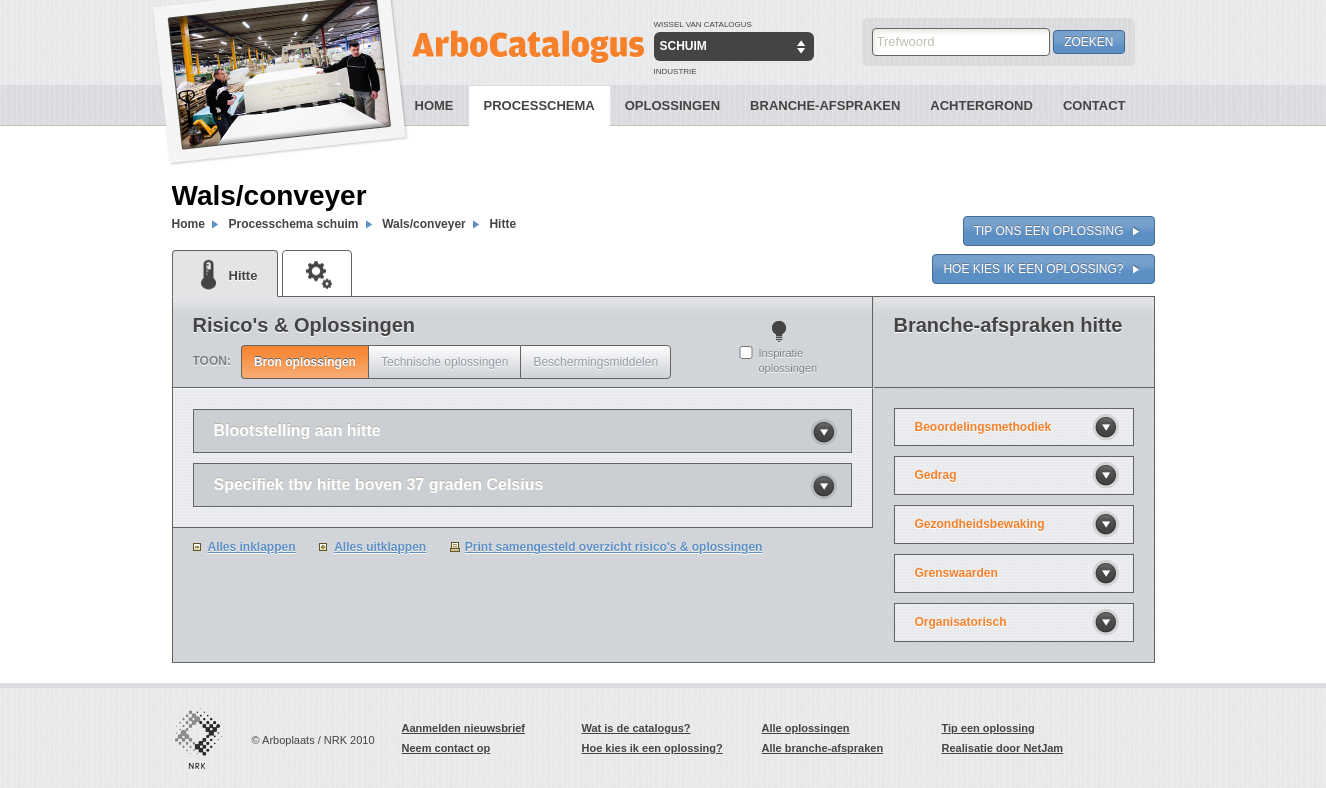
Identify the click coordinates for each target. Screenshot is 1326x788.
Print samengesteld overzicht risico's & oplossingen (614, 547)
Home (434, 105)
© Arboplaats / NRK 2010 (313, 740)
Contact (1094, 105)
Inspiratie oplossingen (788, 360)
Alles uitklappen (380, 547)
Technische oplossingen (444, 362)
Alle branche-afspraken (823, 748)
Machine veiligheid (317, 273)
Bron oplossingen (305, 362)
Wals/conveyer (424, 224)
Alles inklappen (252, 547)
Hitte (502, 224)
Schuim (683, 46)
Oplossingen (672, 105)
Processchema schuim (293, 224)
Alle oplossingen (806, 728)
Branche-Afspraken (825, 105)
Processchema (539, 105)
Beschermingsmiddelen (595, 362)
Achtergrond (981, 105)
